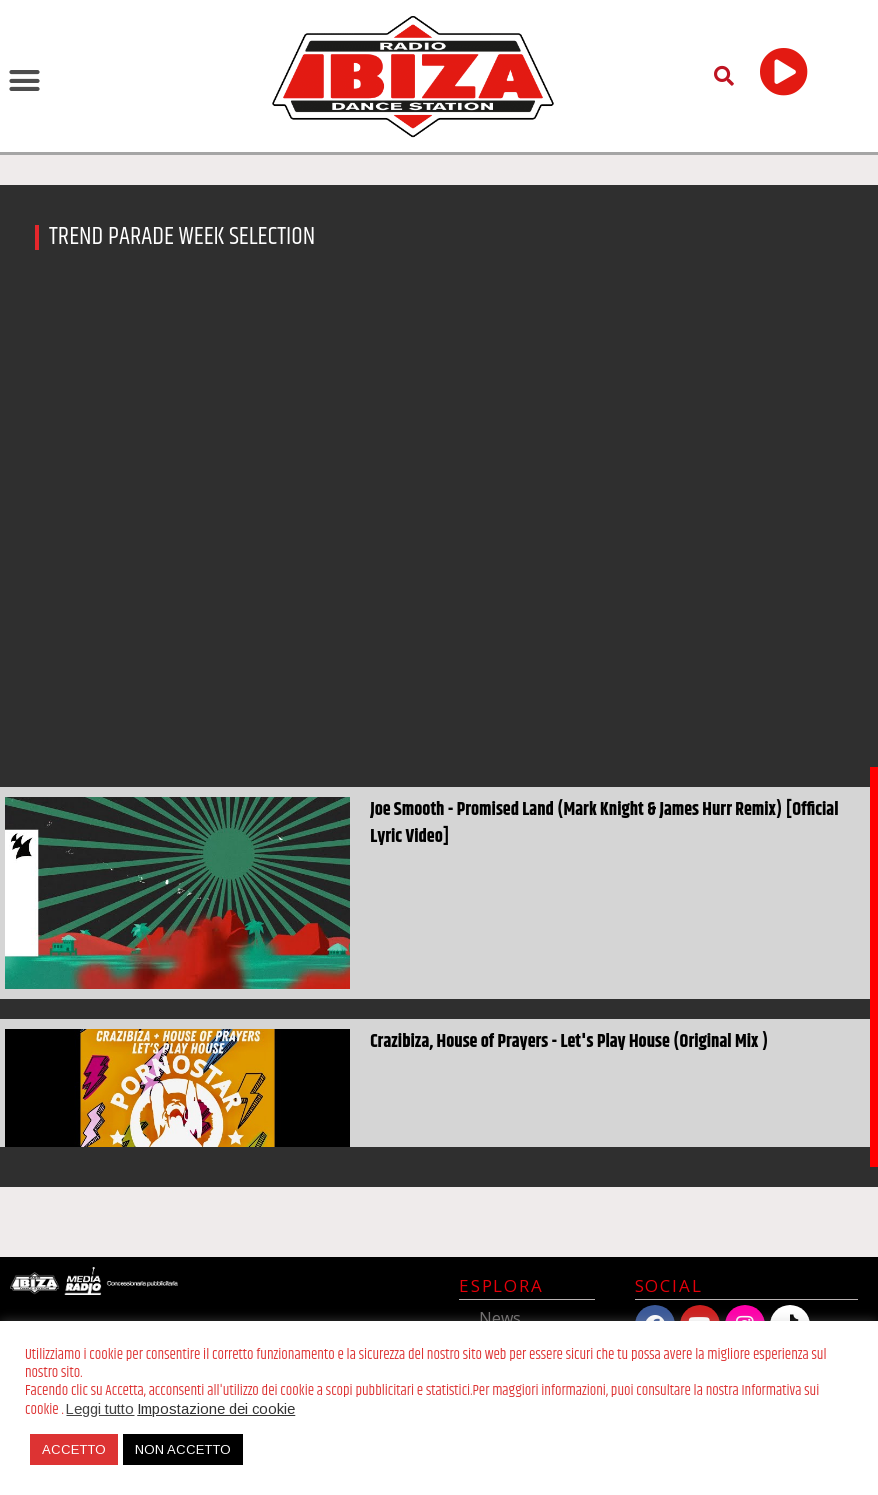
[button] (25, 80)
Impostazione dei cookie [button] (216, 1409)
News (500, 1318)
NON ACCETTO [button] (183, 1449)
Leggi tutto (100, 1409)
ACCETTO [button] (74, 1449)
